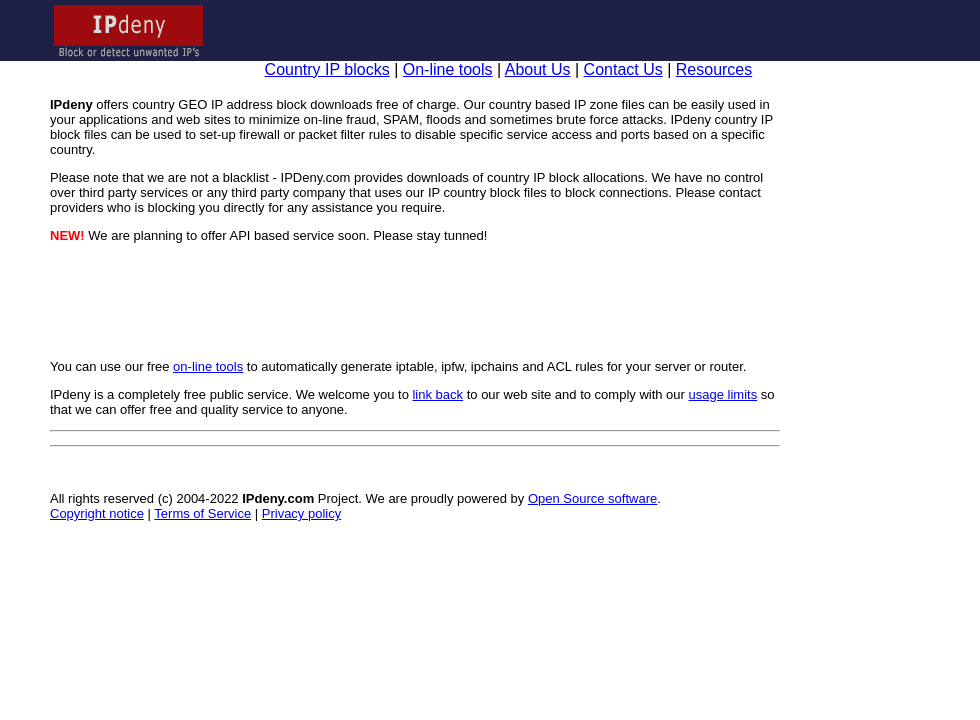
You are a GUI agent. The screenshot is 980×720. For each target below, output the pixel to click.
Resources (714, 69)
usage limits (723, 394)
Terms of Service (202, 513)
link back (437, 394)
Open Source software (592, 498)
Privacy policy (301, 513)
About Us (538, 69)
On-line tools (448, 69)
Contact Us (623, 69)
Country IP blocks (327, 69)
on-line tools (208, 366)
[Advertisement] (415, 301)
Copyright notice (97, 513)
